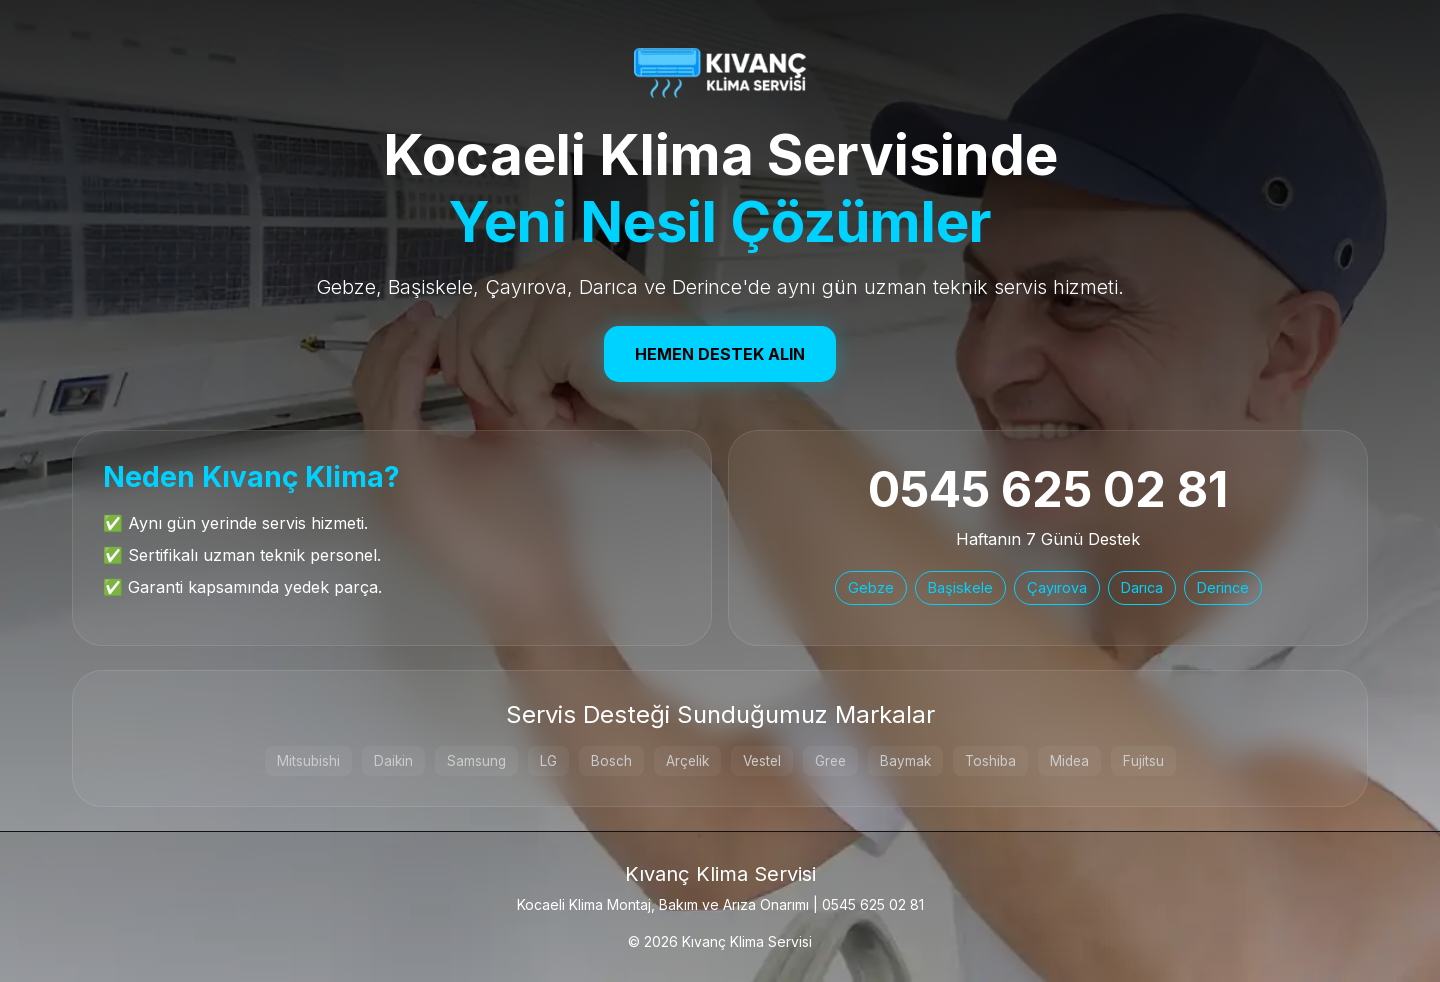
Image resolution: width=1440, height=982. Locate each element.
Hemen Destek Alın (720, 354)
